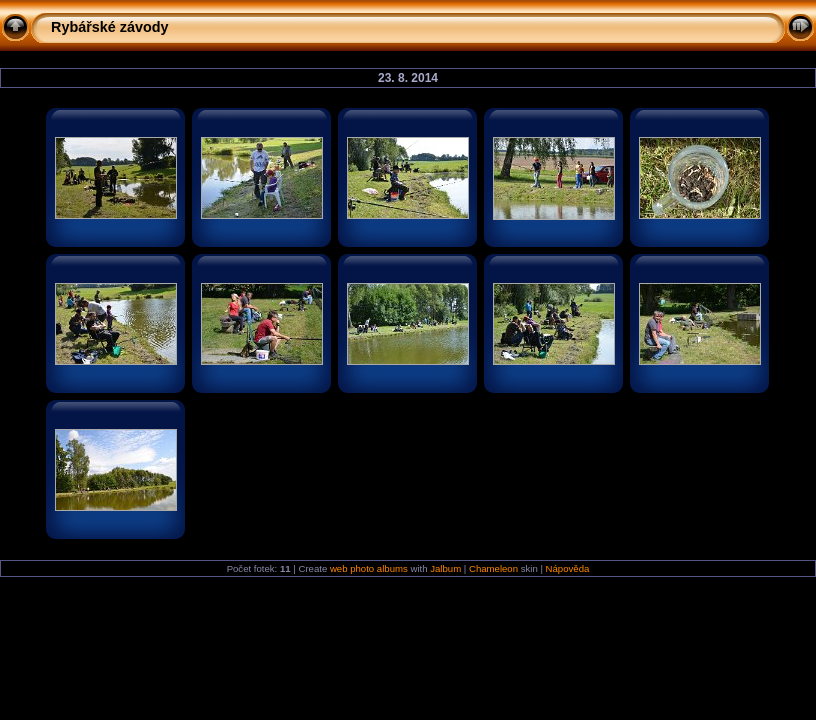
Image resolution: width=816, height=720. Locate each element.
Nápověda (568, 568)
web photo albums (369, 568)
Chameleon (493, 568)
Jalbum (445, 568)
